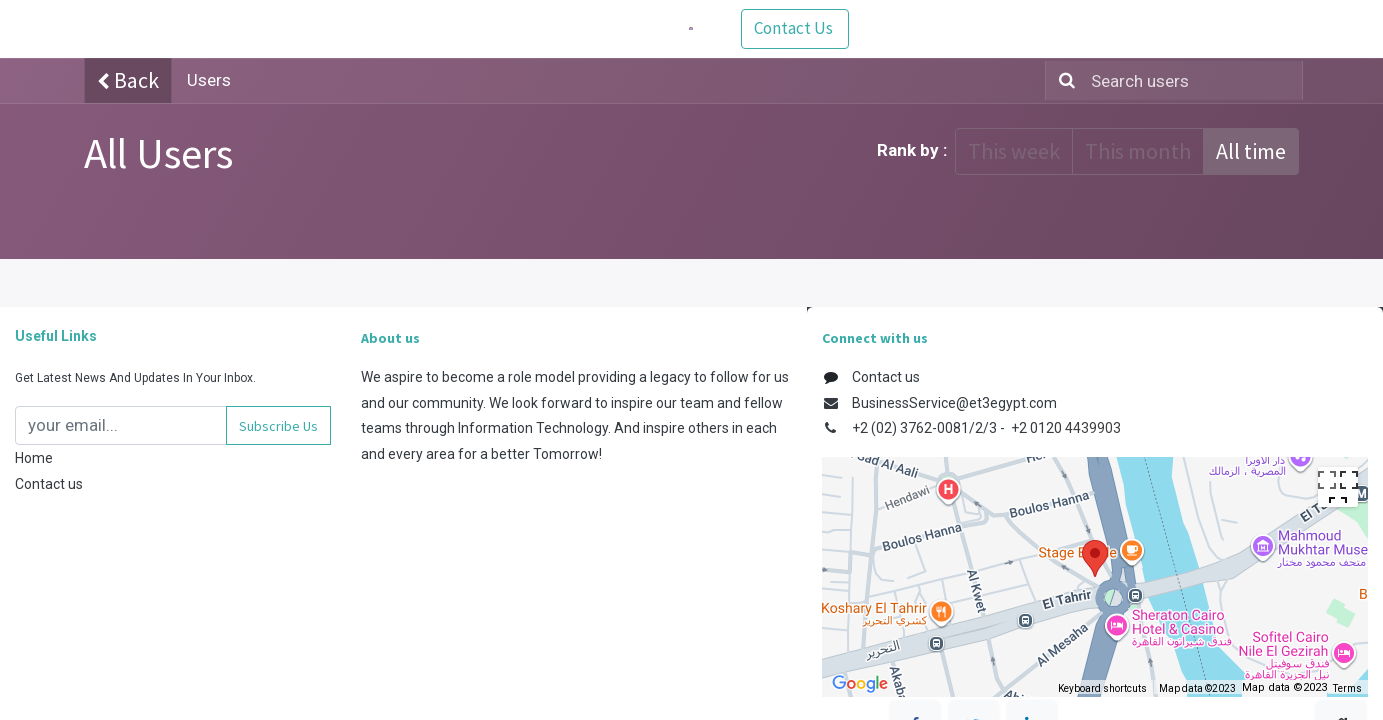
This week (1014, 151)
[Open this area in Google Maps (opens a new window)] (860, 684)
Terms (1347, 688)
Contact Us (1245, 28)
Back (128, 80)
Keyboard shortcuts (1102, 688)
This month (1138, 151)
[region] (1095, 577)
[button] (278, 426)
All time (1251, 151)
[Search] (1063, 81)
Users (209, 80)
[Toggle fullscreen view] (1338, 487)
